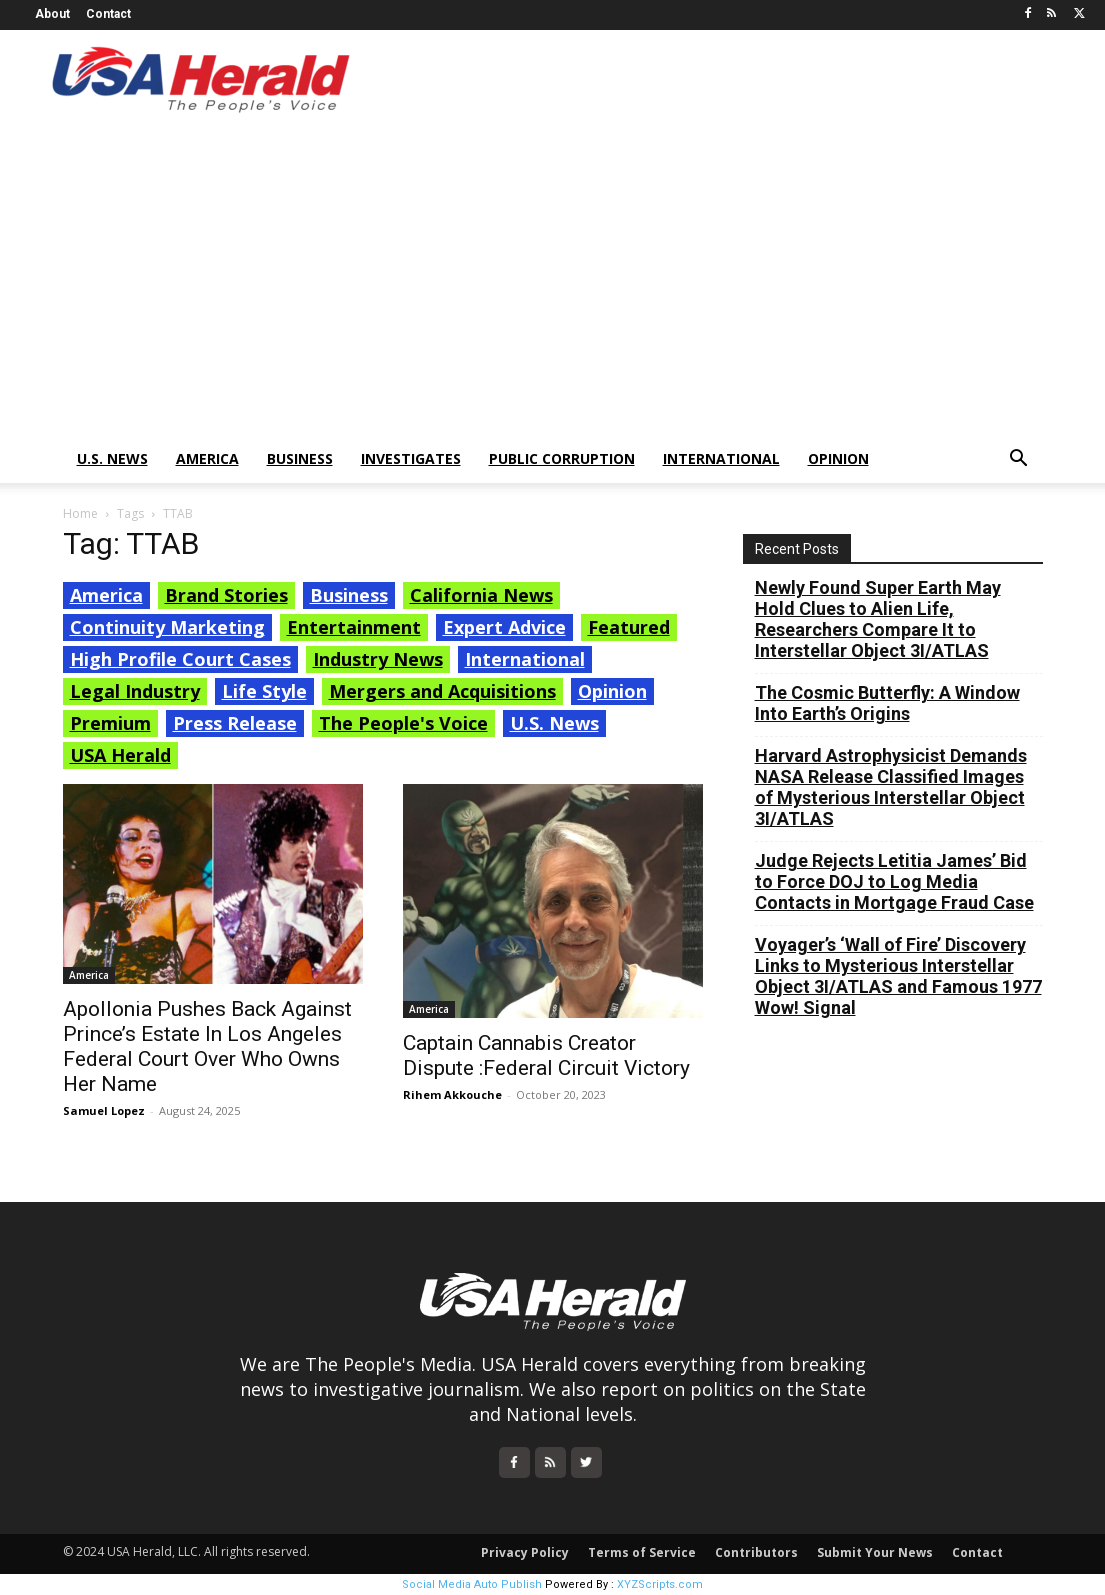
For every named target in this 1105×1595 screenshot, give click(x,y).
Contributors (756, 1552)
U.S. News (112, 458)
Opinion (838, 458)
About (52, 14)
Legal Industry (135, 691)
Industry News (378, 659)
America (207, 458)
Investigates (411, 458)
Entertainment (354, 627)
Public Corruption (562, 458)
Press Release (235, 723)
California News (481, 595)
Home (80, 513)
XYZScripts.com (660, 1584)
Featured (629, 627)
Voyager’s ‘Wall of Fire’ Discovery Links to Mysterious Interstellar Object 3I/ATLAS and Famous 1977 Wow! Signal (898, 976)
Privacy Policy (525, 1552)
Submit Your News (875, 1552)
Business (300, 458)
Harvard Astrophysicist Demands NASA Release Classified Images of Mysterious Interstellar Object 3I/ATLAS (891, 787)
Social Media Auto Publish (472, 1584)
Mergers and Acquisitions (442, 691)
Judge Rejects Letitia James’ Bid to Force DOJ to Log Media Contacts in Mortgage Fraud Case (894, 881)
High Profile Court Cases (180, 659)
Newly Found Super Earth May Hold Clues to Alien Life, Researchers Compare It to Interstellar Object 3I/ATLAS (878, 619)
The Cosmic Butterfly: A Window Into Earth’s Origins (887, 703)
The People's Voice (403, 723)
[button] (1019, 460)
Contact (108, 14)
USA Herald (120, 755)
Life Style (264, 691)
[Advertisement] (552, 285)
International (721, 458)
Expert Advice (504, 627)
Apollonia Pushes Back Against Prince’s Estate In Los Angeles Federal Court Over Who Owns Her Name (207, 1046)
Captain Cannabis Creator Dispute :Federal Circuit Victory (546, 1055)
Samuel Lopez (104, 1110)
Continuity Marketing (167, 627)
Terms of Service (642, 1552)
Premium (110, 723)
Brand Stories (226, 595)
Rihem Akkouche (452, 1094)
